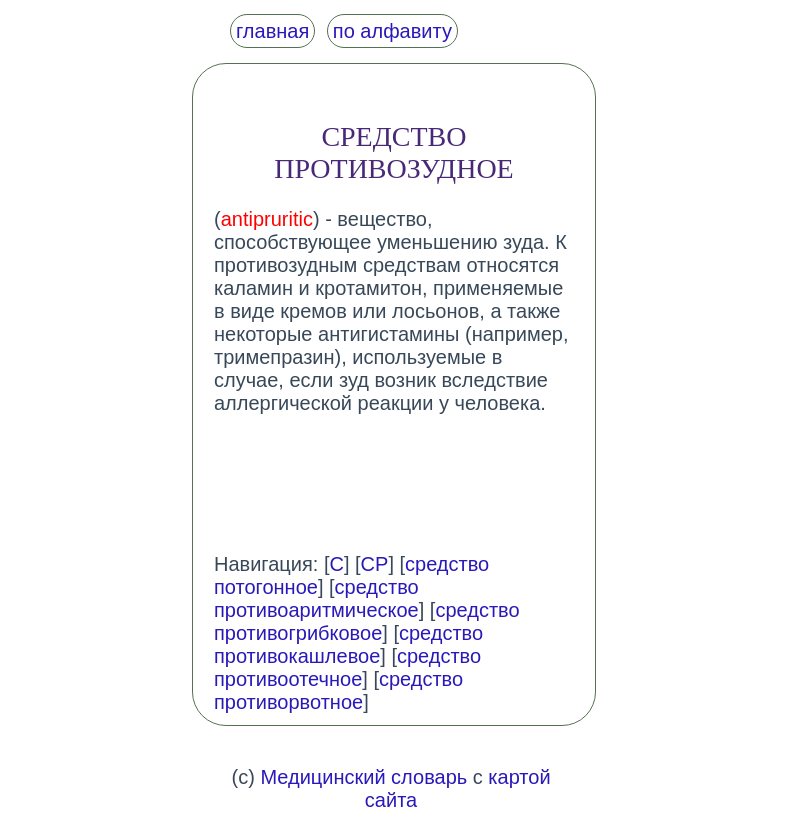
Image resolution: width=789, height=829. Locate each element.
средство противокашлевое (348, 644)
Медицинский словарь (363, 777)
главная (272, 31)
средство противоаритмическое (316, 598)
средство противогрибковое (367, 621)
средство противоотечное (347, 667)
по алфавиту (392, 31)
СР (375, 564)
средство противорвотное (338, 690)
